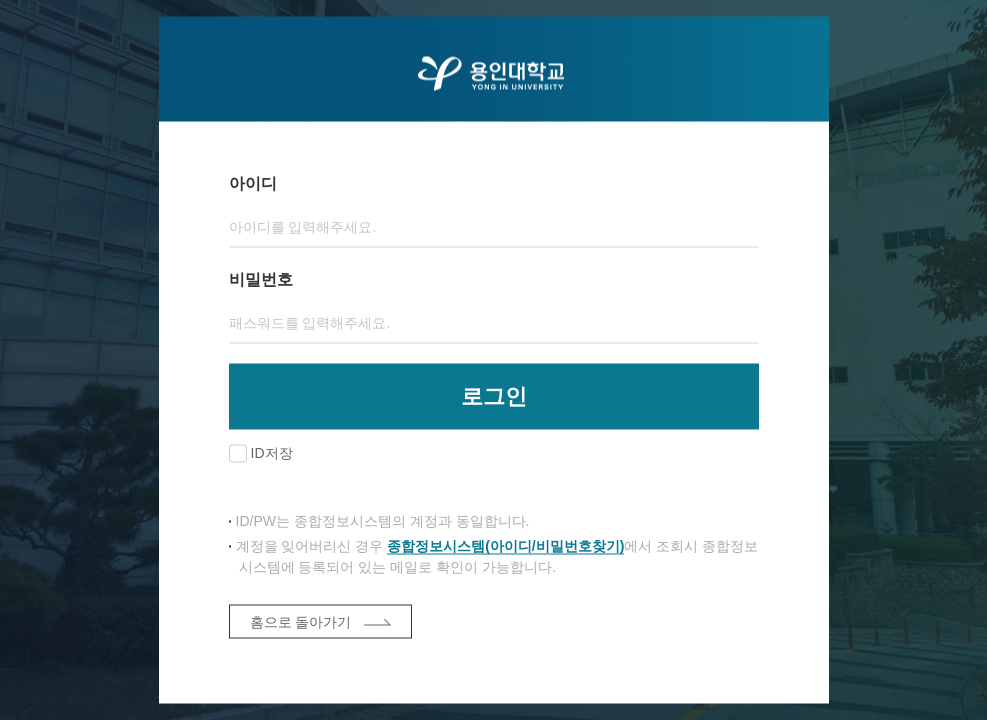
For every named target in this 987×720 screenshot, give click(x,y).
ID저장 (272, 453)
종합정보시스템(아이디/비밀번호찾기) (505, 546)
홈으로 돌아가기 (301, 622)
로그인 (494, 396)
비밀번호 (261, 279)
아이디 (253, 183)
